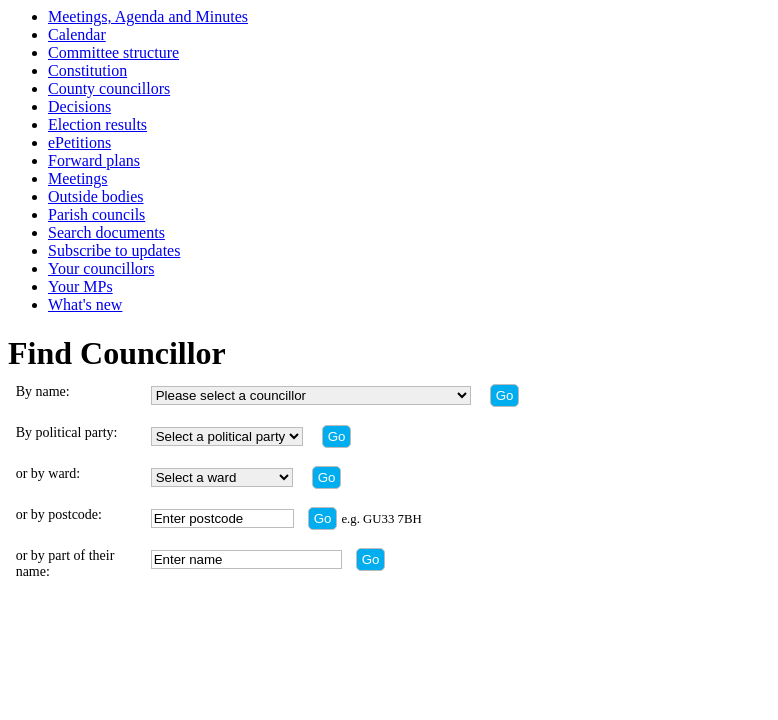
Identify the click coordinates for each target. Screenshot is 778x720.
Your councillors (101, 268)
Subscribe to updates (114, 250)
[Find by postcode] (323, 518)
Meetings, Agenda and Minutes (148, 16)
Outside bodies (96, 196)
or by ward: (48, 473)
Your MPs (80, 286)
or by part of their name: (65, 563)
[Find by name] (505, 395)
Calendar (77, 34)
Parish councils (96, 214)
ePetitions (79, 142)
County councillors (109, 88)
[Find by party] (337, 436)
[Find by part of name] (371, 559)
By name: (43, 391)
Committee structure (113, 52)
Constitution (87, 70)
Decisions (79, 106)
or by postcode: (59, 514)
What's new (85, 304)
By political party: (67, 432)
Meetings (78, 178)
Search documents (106, 232)
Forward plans (94, 160)
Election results (97, 124)
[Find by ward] (327, 477)
